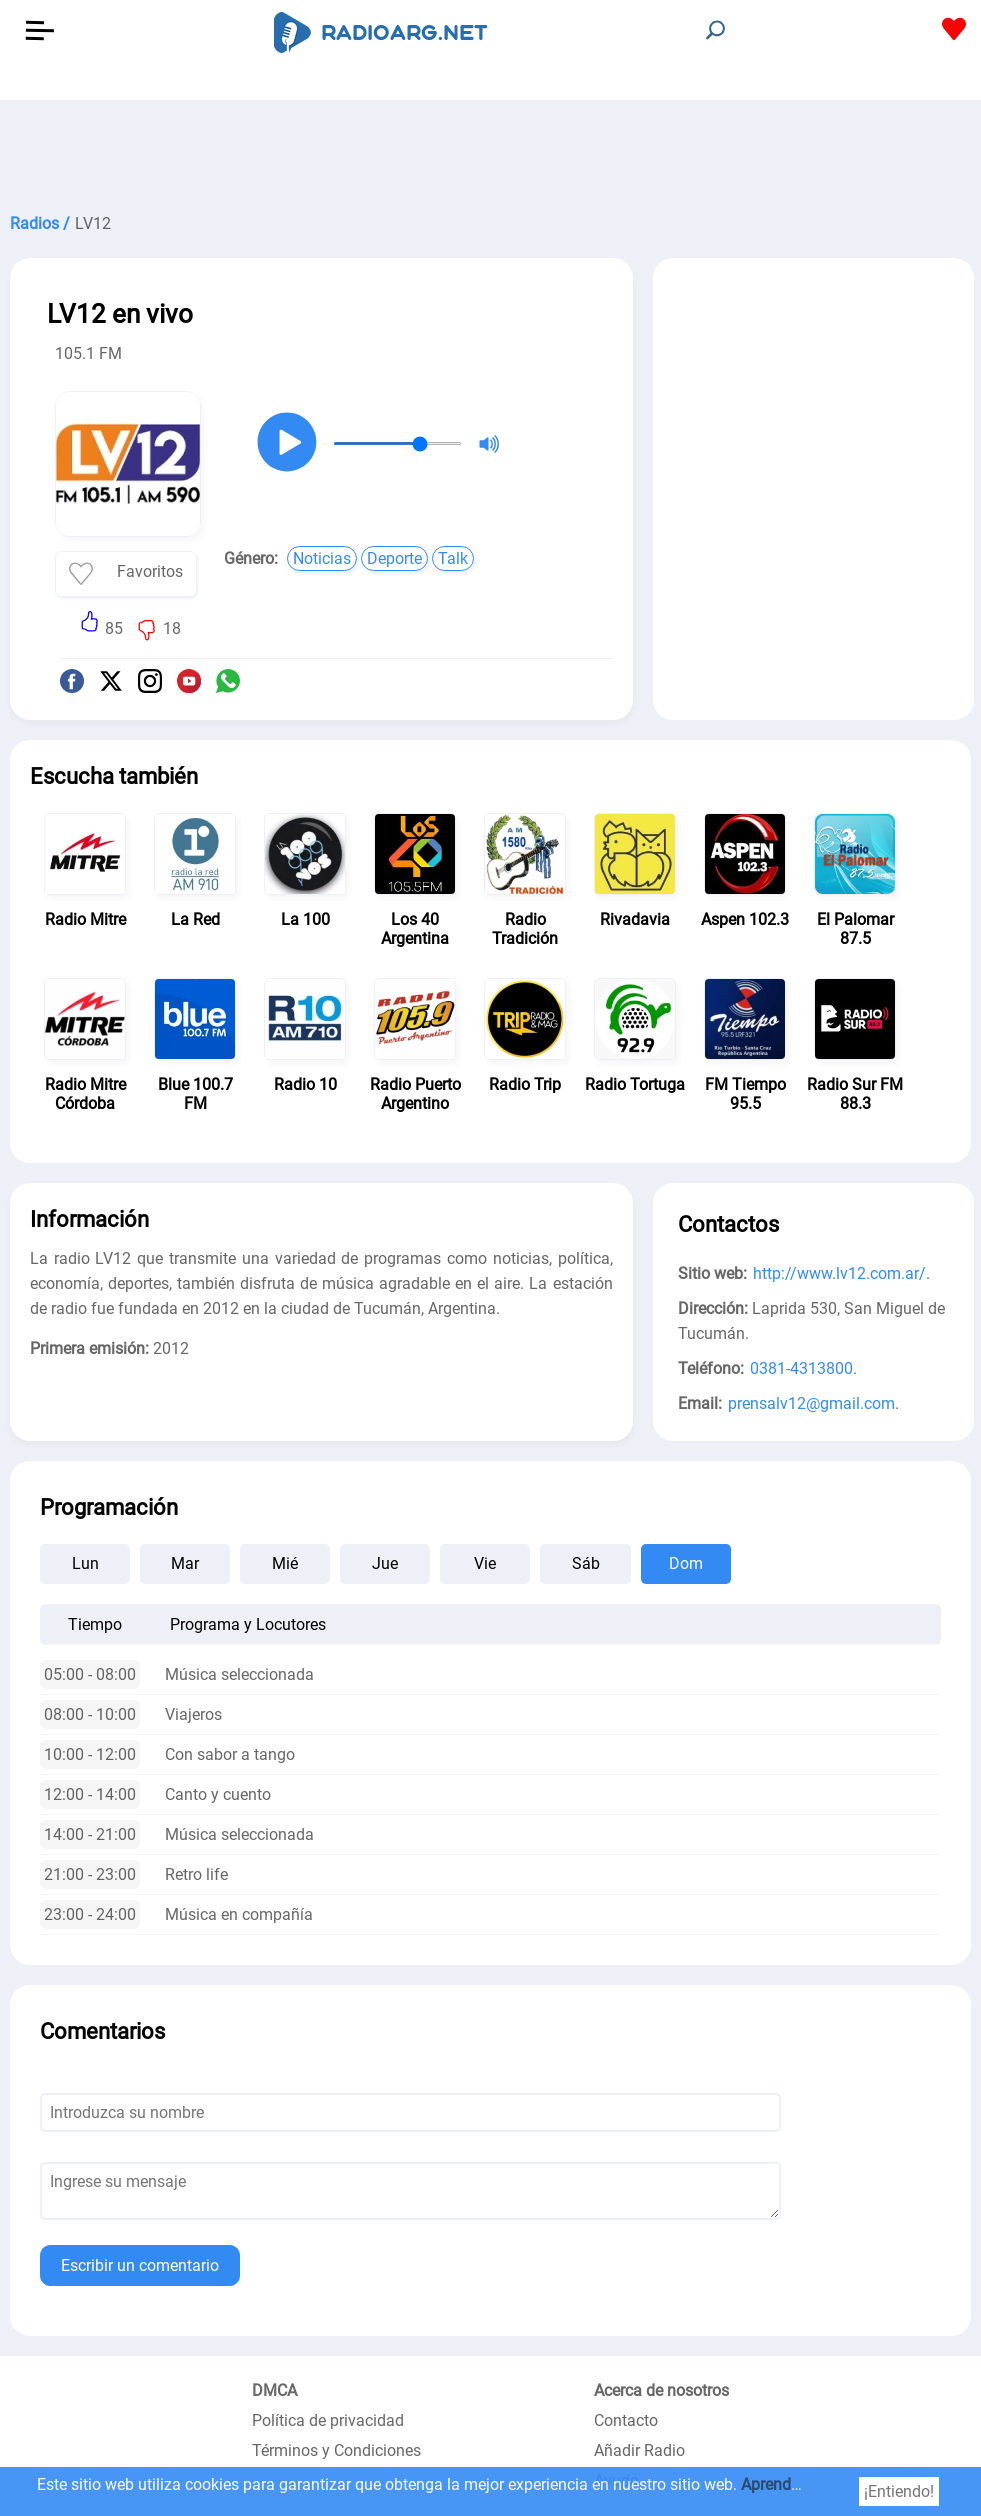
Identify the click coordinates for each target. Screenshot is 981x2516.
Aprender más (790, 2484)
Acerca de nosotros (661, 2390)
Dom (686, 1563)
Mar (185, 1563)
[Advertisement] (490, 150)
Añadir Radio (639, 2450)
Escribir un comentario (140, 2265)
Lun (85, 1563)
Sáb (586, 1563)
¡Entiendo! (899, 2491)
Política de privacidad (328, 2420)
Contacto (626, 2420)
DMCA (274, 2390)
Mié (285, 1563)
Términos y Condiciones (336, 2450)
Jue (385, 1563)
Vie (485, 1563)
